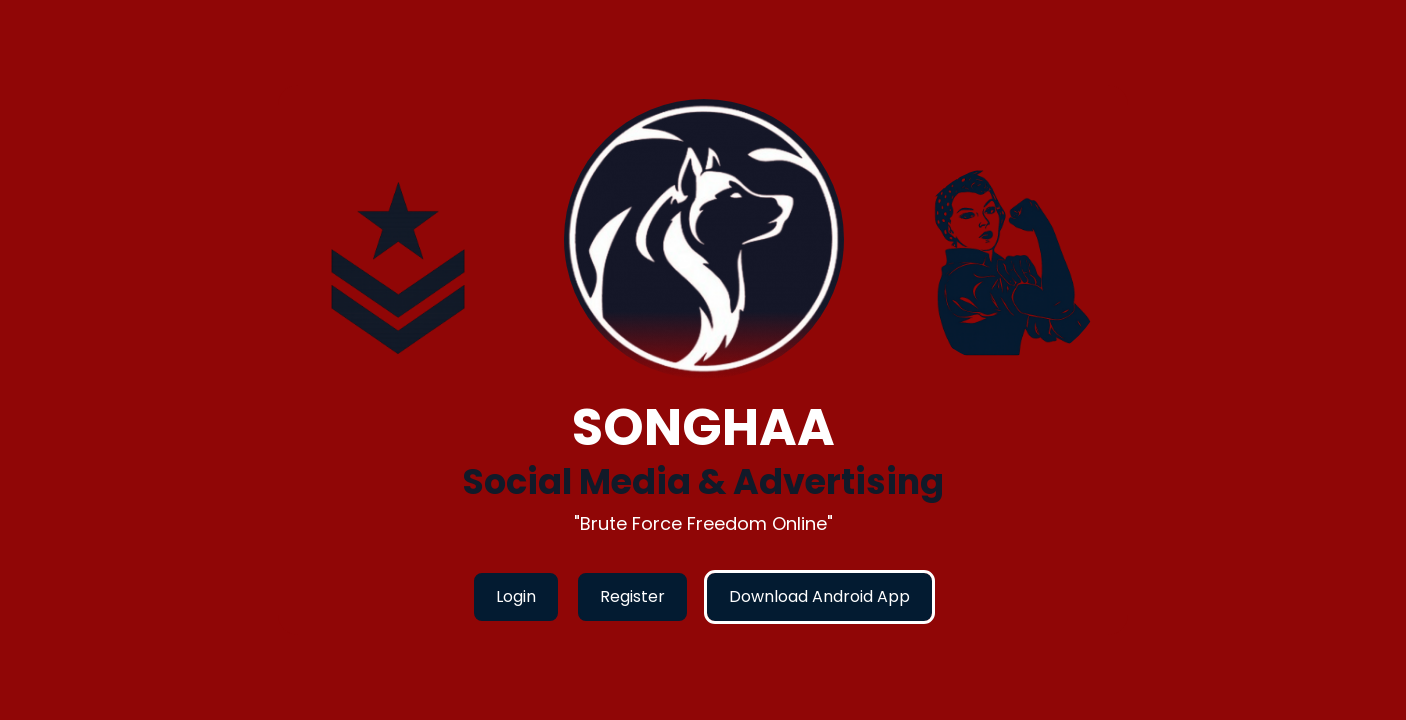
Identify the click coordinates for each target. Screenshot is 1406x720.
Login (516, 596)
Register (632, 596)
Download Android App (819, 596)
